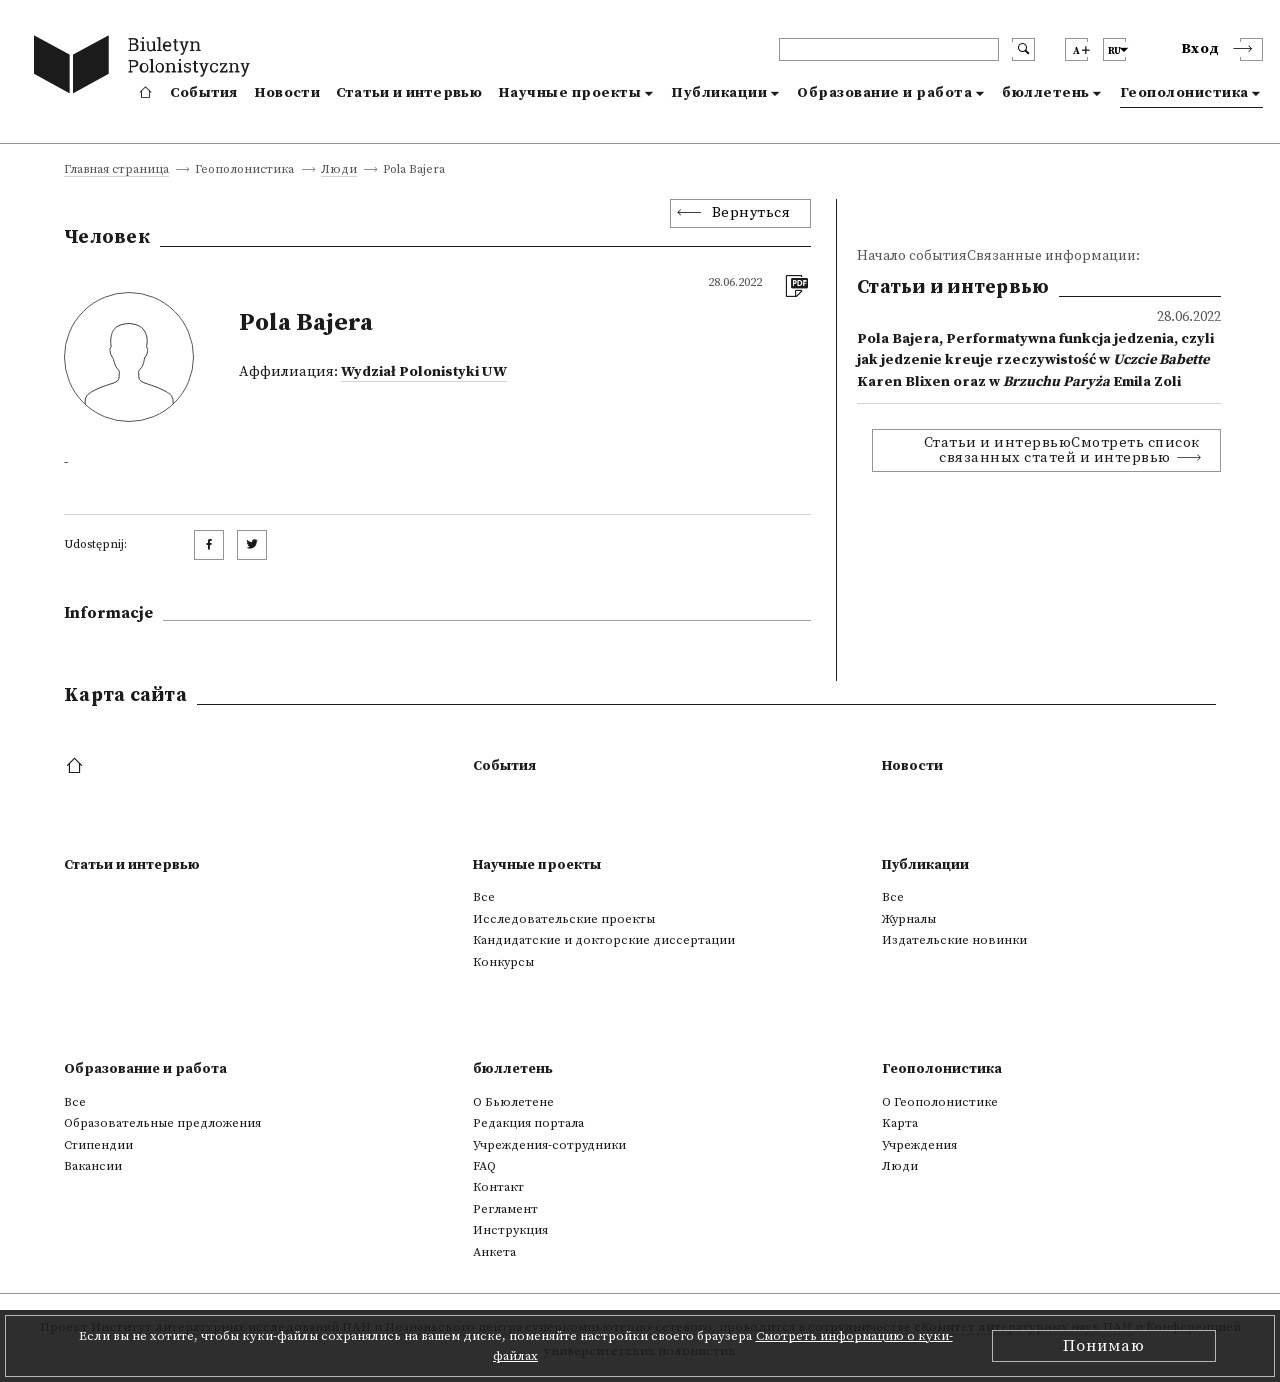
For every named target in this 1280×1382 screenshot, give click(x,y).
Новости (287, 93)
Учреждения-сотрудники (549, 1145)
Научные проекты (570, 93)
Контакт (498, 1187)
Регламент (505, 1209)
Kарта (900, 1123)
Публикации (719, 93)
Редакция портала (528, 1123)
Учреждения (919, 1145)
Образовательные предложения (162, 1123)
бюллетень (1046, 93)
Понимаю (1104, 1346)
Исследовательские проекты (564, 919)
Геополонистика (1184, 93)
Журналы (909, 919)
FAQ (484, 1166)
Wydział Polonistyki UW (424, 372)
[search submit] (1023, 49)
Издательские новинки (954, 940)
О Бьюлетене (513, 1102)
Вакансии (93, 1166)
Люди (339, 170)
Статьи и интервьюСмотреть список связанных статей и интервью (1062, 450)
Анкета (494, 1252)
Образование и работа (884, 93)
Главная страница (116, 170)
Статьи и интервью (409, 93)
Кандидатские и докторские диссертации (604, 940)
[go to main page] (146, 67)
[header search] (889, 49)
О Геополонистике (940, 1102)
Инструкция (510, 1230)
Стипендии (98, 1145)
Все (484, 897)
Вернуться (751, 213)
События (204, 93)
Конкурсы (503, 962)
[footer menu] (76, 767)
